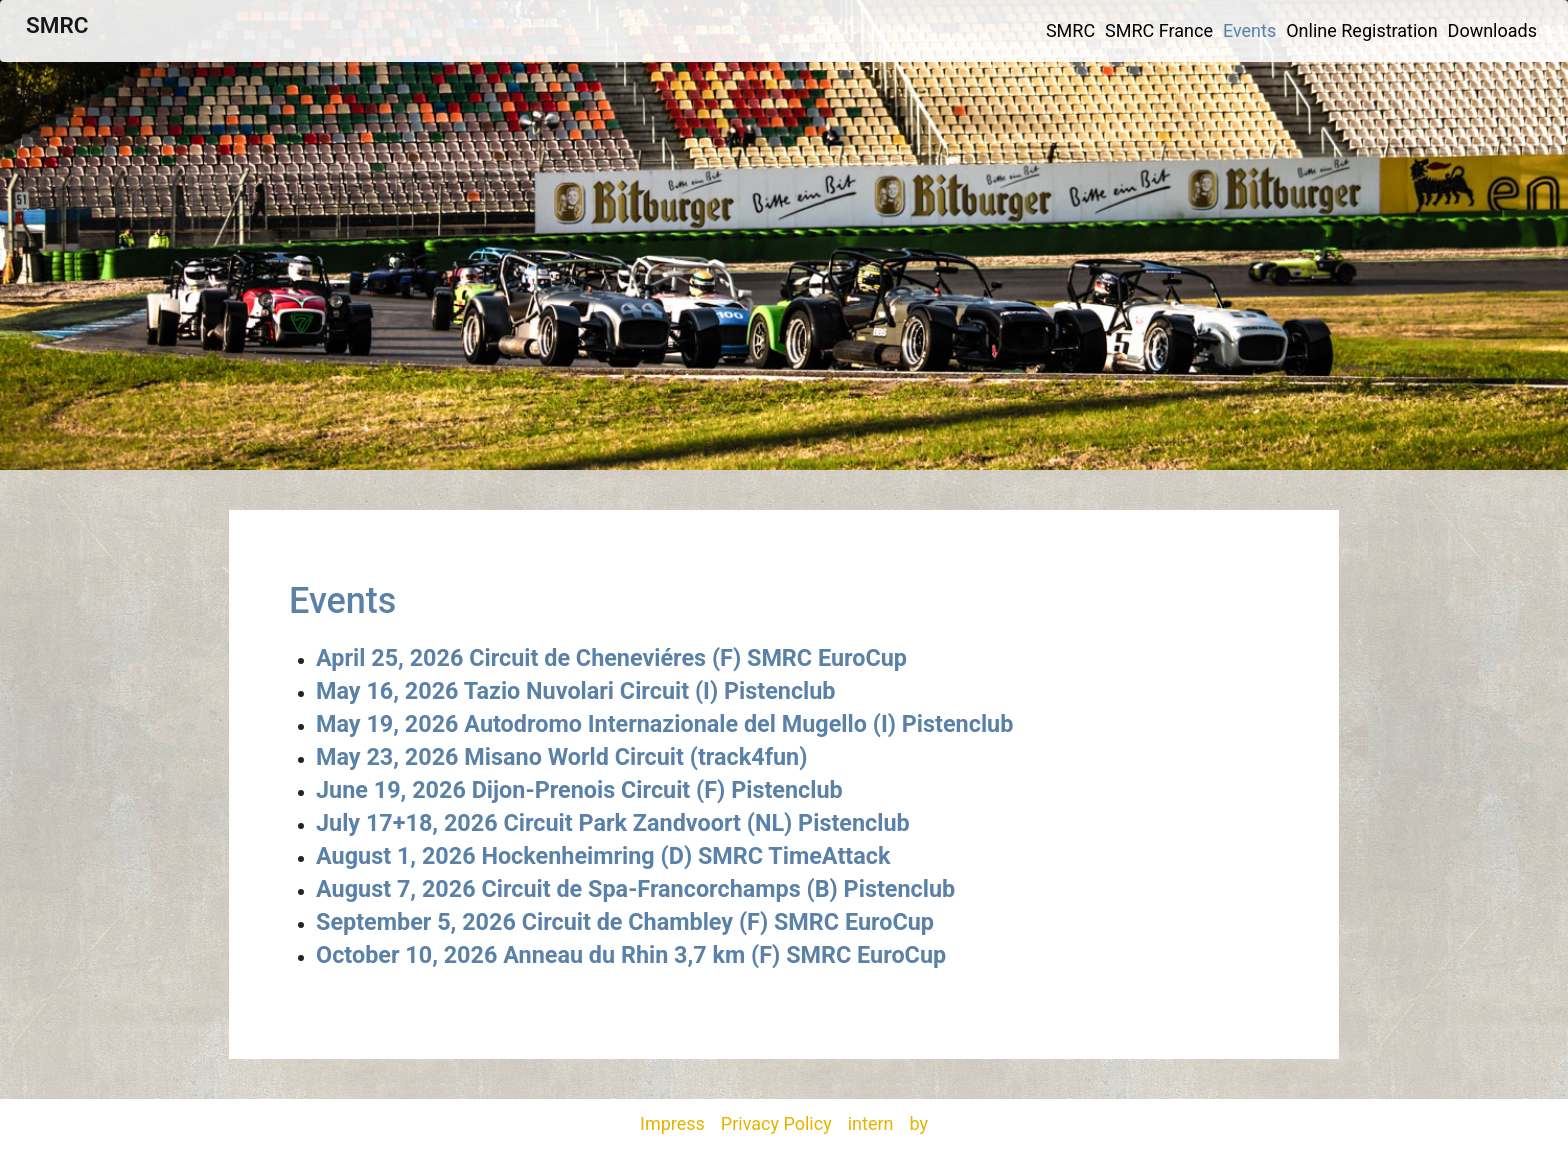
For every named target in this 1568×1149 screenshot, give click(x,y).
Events (1249, 30)
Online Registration (1361, 30)
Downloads (1492, 30)
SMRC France (1159, 30)
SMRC (57, 25)
